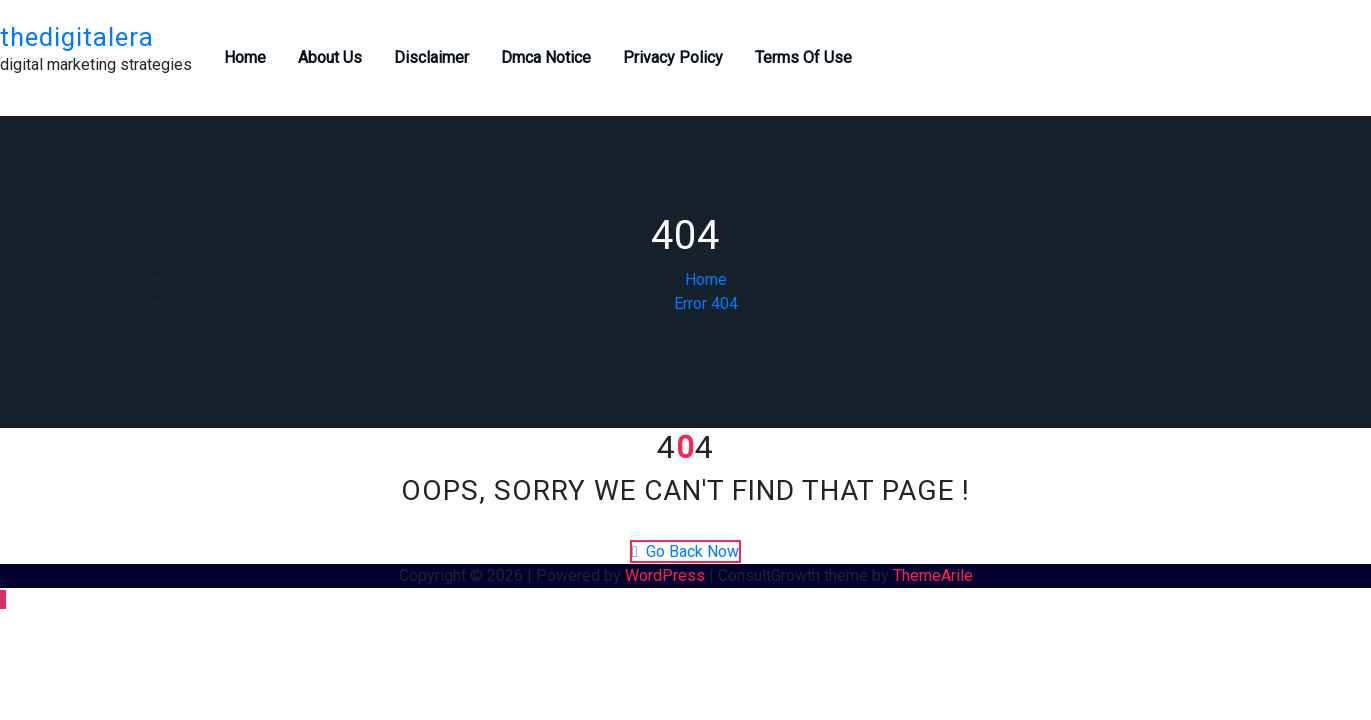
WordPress (665, 575)
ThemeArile (933, 575)
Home (245, 57)
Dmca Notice (546, 57)
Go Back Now (685, 551)
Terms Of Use (803, 57)
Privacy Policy (673, 57)
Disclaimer (431, 57)
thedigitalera (77, 37)
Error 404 (706, 303)
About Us (330, 57)
